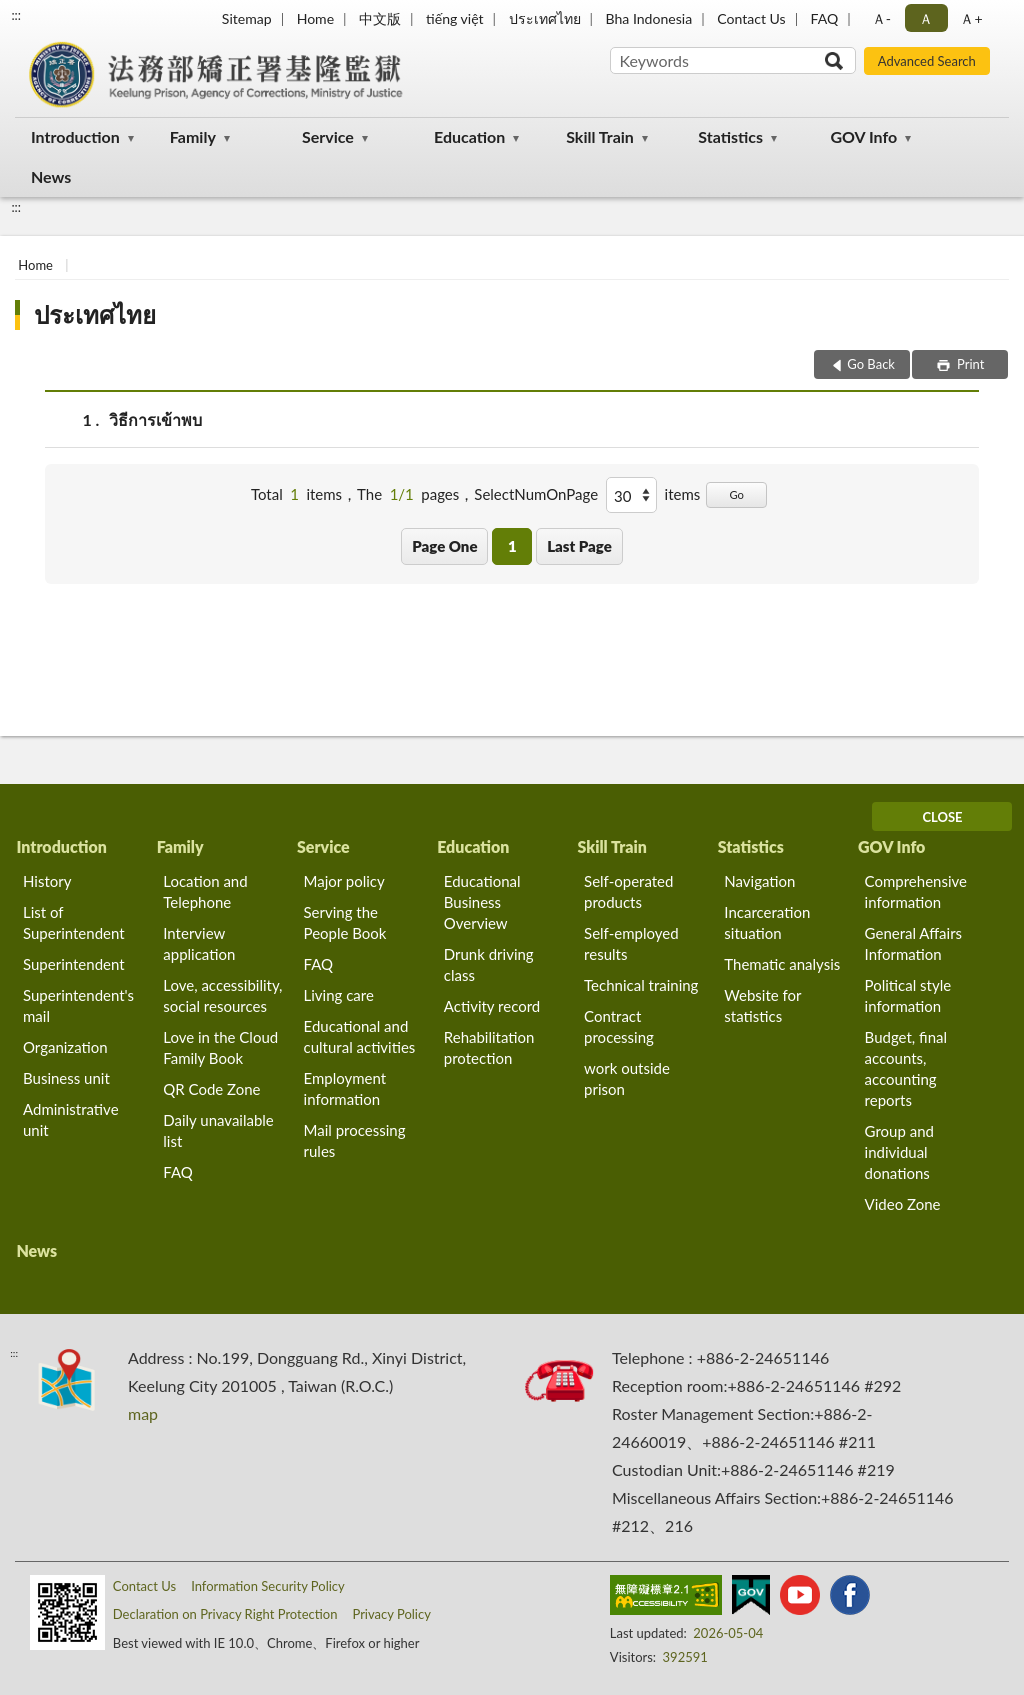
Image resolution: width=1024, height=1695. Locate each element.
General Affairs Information (913, 943)
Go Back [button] (871, 364)
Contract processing (619, 1026)
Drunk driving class (489, 964)
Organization (65, 1047)
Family (193, 136)
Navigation (759, 881)
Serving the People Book (345, 922)
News (51, 176)
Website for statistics (762, 1005)
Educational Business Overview (482, 902)
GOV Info (863, 136)
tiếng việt (455, 18)
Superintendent (74, 964)
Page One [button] (444, 546)
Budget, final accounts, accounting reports (906, 1068)
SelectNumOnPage (536, 494)
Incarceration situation (767, 922)
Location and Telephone (205, 891)
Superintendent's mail (78, 1005)
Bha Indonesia (649, 18)
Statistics (730, 136)
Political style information (908, 995)
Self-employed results (631, 943)
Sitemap (247, 18)
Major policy (344, 881)
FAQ (825, 18)
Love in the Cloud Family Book (220, 1047)
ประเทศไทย (545, 18)
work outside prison (627, 1078)
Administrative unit (71, 1119)
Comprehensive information (916, 891)
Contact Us (751, 18)
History (47, 881)
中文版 (380, 18)
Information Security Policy (268, 1586)
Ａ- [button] (881, 18)
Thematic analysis (782, 964)
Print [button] (969, 364)
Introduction (75, 136)
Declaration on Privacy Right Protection (225, 1614)
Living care (339, 995)
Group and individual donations (899, 1152)
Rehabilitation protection (489, 1047)
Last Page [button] (579, 546)
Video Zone (903, 1204)
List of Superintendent (74, 922)
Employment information (345, 1088)
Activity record (492, 1006)
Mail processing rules (355, 1140)
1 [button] (512, 546)
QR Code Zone (211, 1089)
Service (328, 136)
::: (16, 15)
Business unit (66, 1078)
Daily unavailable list (218, 1130)
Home (315, 18)
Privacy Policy (391, 1614)
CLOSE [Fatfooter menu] (942, 817)
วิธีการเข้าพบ (155, 419)
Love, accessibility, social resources (222, 995)
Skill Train (600, 136)
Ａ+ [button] (971, 18)
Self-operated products (628, 891)
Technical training (641, 985)
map (143, 1413)
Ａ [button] (926, 18)
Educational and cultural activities (360, 1036)
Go (736, 494)
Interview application (199, 943)
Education (469, 136)
